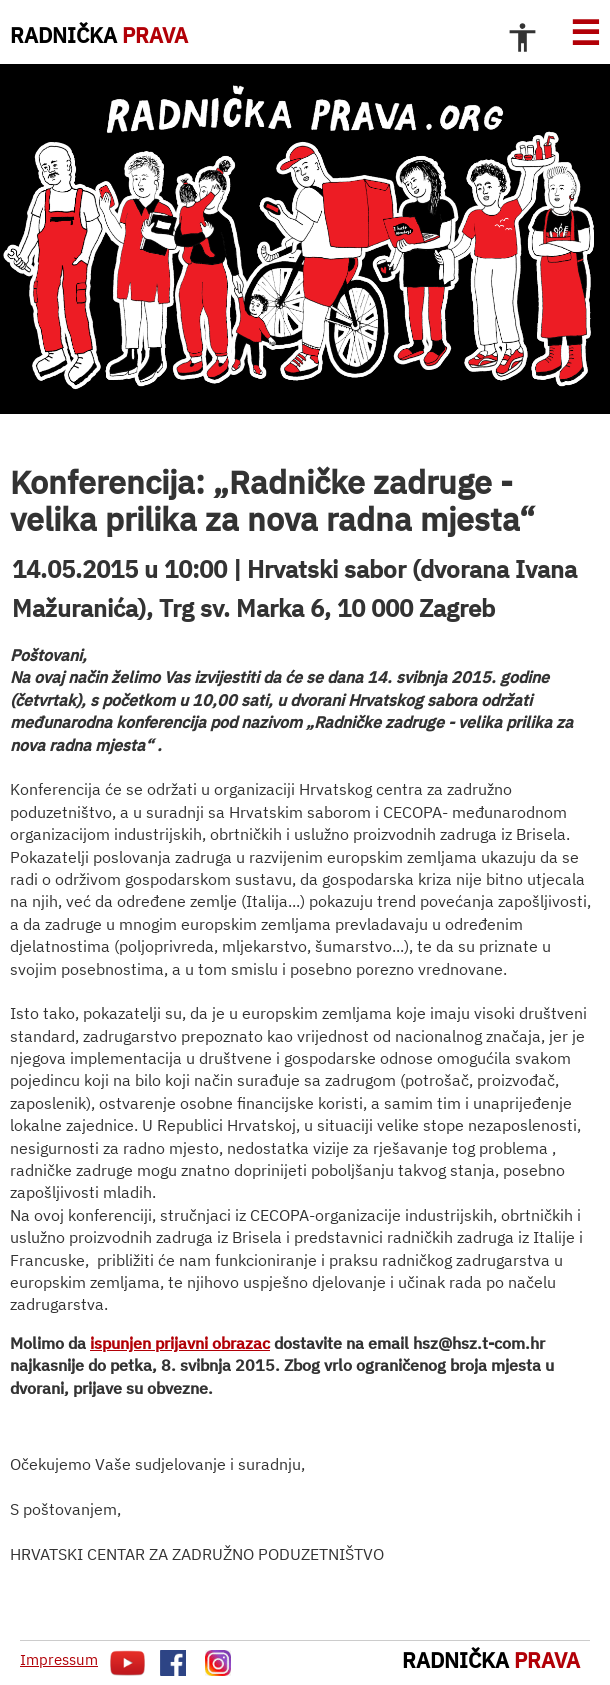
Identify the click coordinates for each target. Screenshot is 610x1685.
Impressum (59, 1659)
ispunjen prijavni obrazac (180, 1343)
